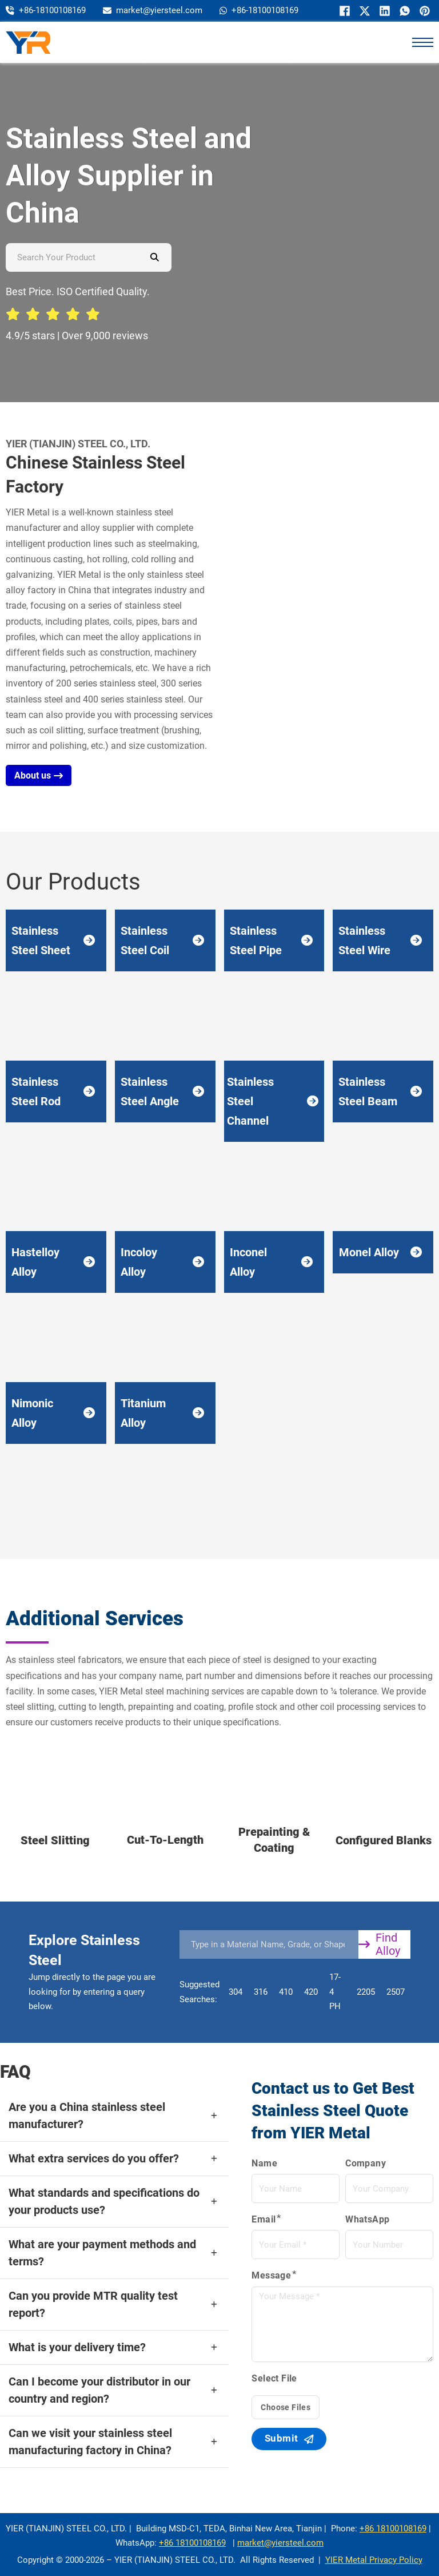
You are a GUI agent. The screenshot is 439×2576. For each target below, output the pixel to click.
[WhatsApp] (403, 10)
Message (271, 2276)
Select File (274, 2378)
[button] (114, 2116)
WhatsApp (367, 2219)
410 (286, 1992)
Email (264, 2219)
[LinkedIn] (383, 10)
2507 (395, 1992)
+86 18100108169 (393, 2528)
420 (311, 1992)
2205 (366, 1992)
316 (261, 1992)
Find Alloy (379, 1944)
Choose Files (285, 2408)
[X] (363, 10)
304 (235, 1992)
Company (365, 2162)
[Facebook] (343, 10)
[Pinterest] (423, 10)
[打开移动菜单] (421, 42)
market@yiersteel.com (280, 2543)
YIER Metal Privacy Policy (373, 2560)
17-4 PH (335, 1991)
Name (264, 2162)
